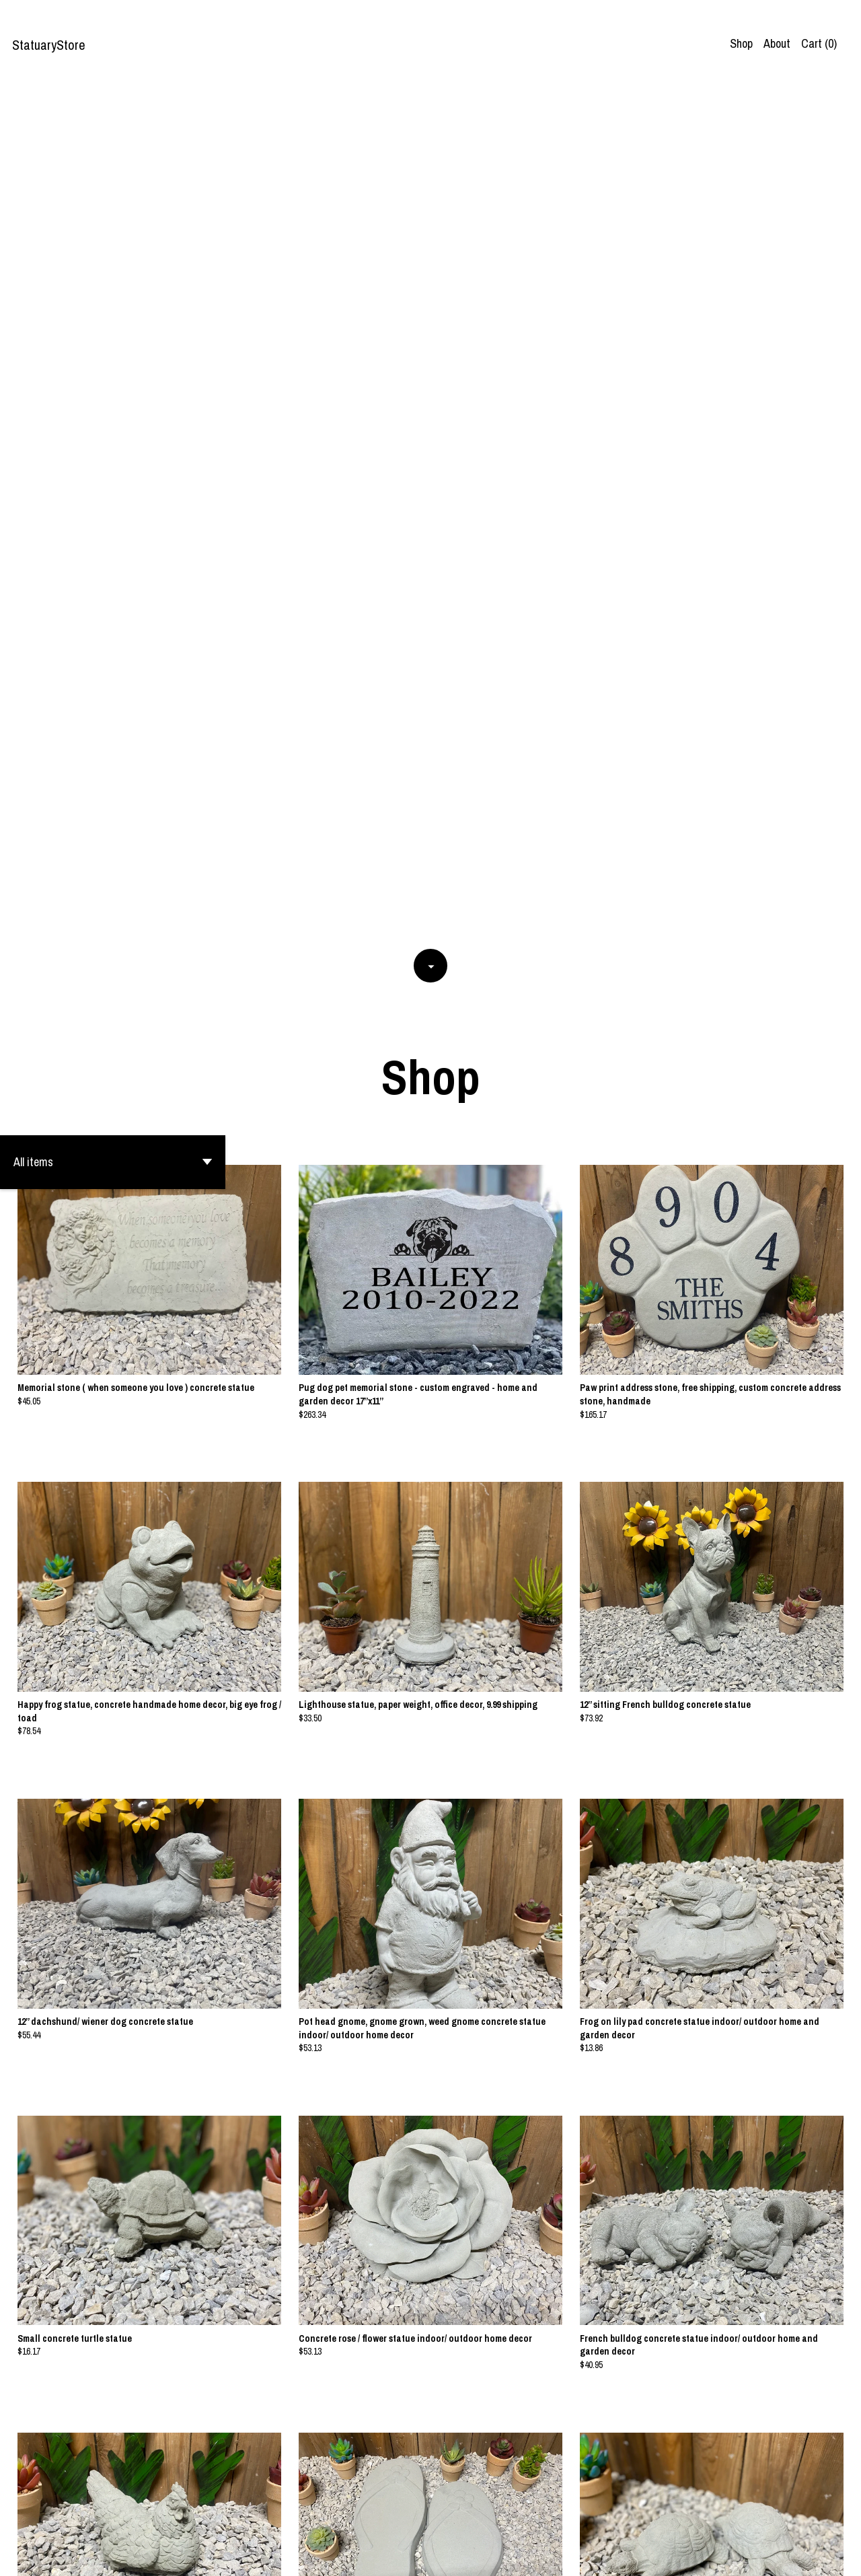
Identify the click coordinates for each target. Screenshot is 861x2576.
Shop (741, 43)
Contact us (702, 2555)
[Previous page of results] (350, 2519)
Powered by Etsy (150, 2555)
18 (495, 2519)
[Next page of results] (512, 2519)
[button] (112, 305)
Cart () (819, 43)
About (776, 43)
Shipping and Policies (781, 2555)
